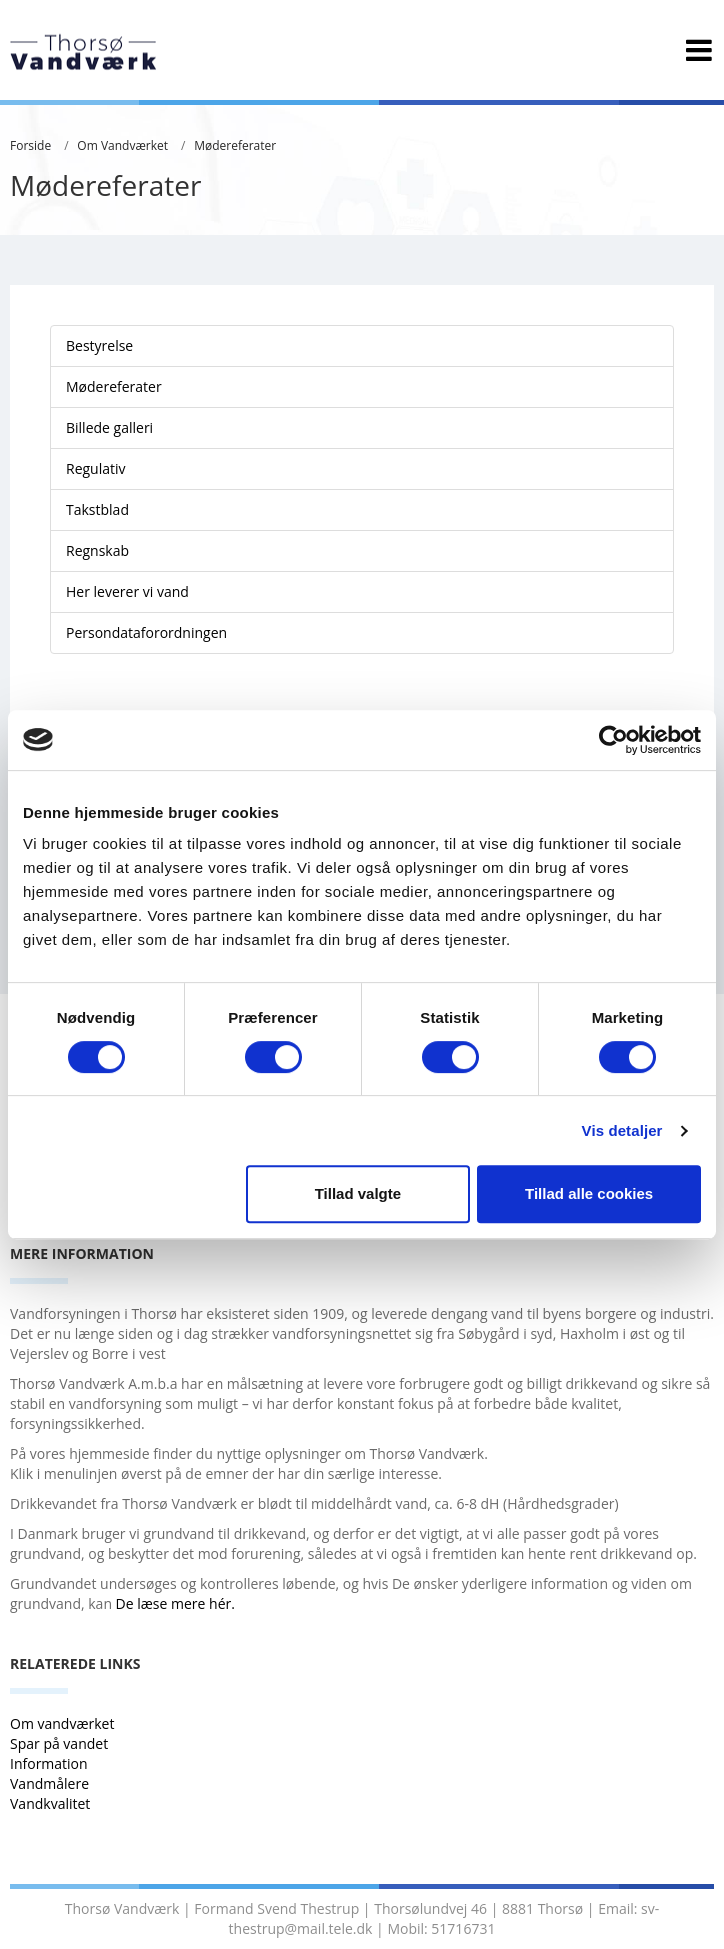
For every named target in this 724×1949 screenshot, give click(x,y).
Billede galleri (109, 427)
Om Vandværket (122, 145)
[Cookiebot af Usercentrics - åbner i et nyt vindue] (613, 740)
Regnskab (97, 550)
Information (50, 1763)
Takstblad (97, 509)
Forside (30, 145)
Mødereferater (235, 145)
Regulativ (96, 468)
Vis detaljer (622, 1130)
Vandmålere (51, 1783)
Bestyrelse (99, 345)
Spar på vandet (59, 1743)
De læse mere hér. (177, 1603)
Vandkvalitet (50, 1803)
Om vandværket (64, 1723)
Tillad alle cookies (589, 1193)
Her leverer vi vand (127, 591)
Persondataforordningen (146, 632)
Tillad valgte (358, 1193)
